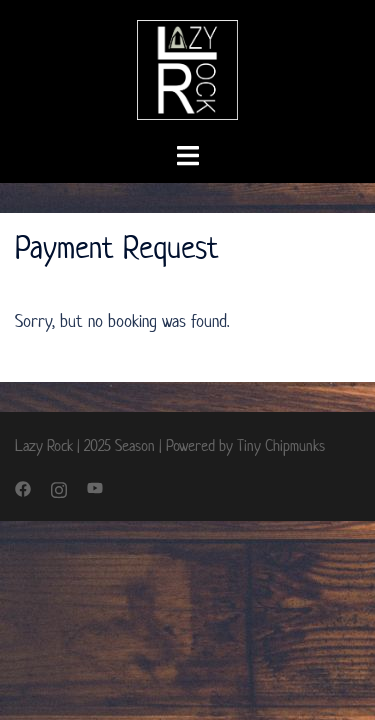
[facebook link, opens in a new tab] (23, 487)
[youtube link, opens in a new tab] (95, 487)
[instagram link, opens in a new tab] (59, 487)
